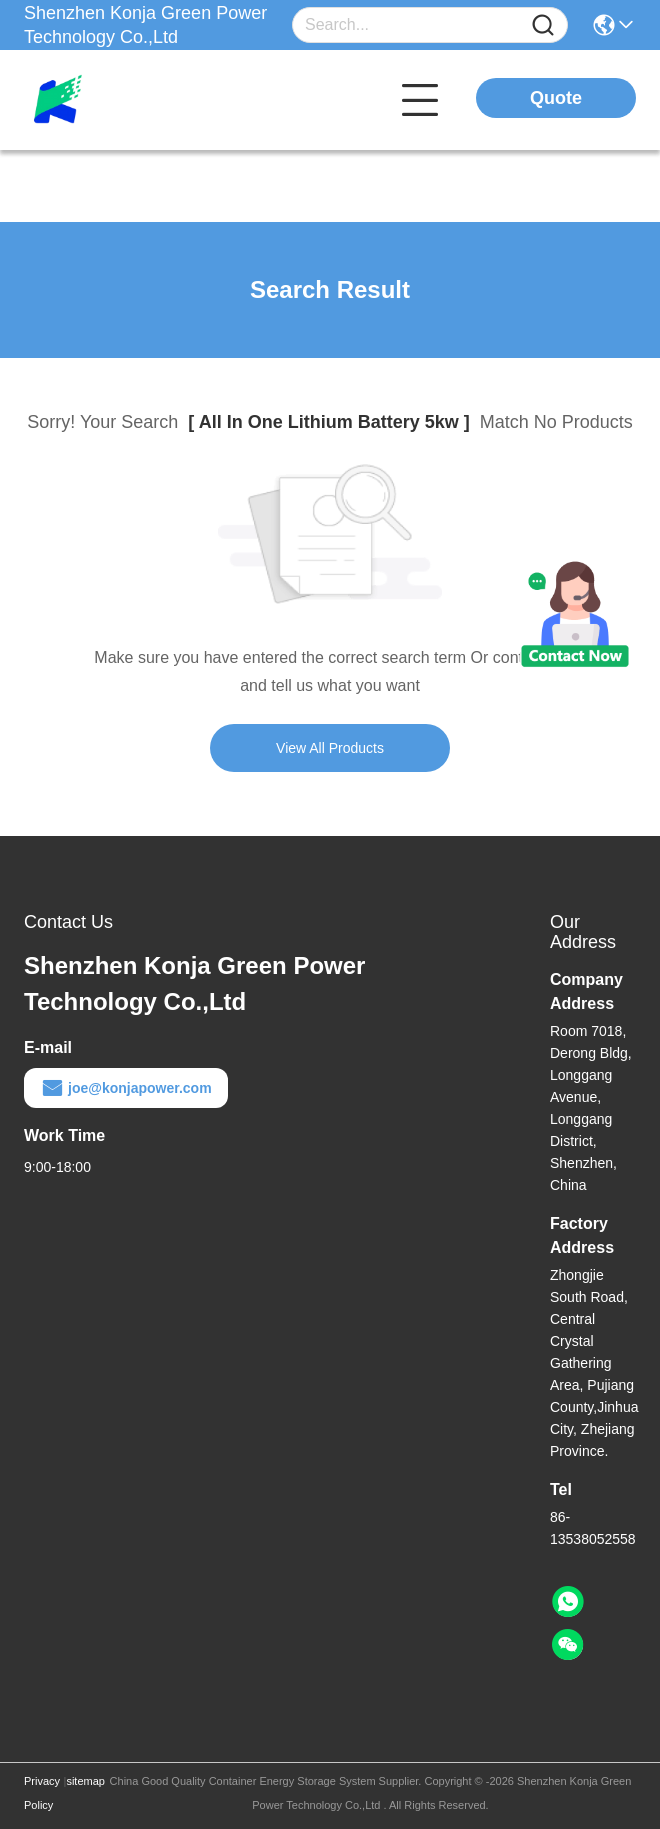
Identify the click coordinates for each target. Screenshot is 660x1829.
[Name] (543, 25)
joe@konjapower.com (126, 1088)
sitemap (85, 1781)
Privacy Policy (42, 1793)
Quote (556, 98)
